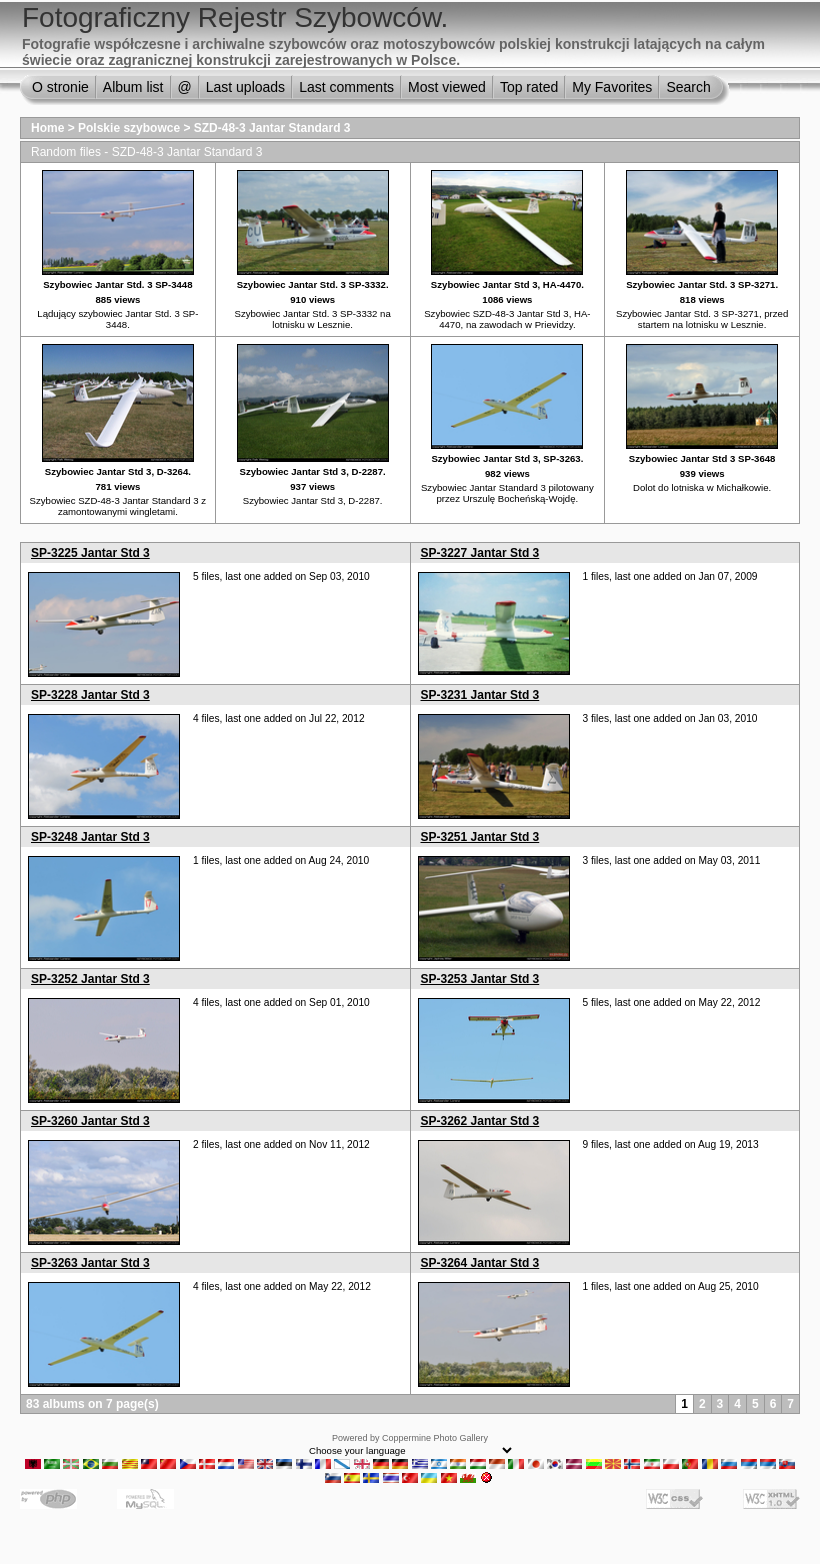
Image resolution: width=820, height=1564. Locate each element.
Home (47, 128)
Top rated (529, 87)
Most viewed (447, 87)
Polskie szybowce (129, 128)
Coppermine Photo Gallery (435, 1438)
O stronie (60, 87)
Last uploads (245, 87)
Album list (133, 87)
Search (688, 87)
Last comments (346, 87)
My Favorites (612, 87)
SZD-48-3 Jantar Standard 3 (272, 128)
